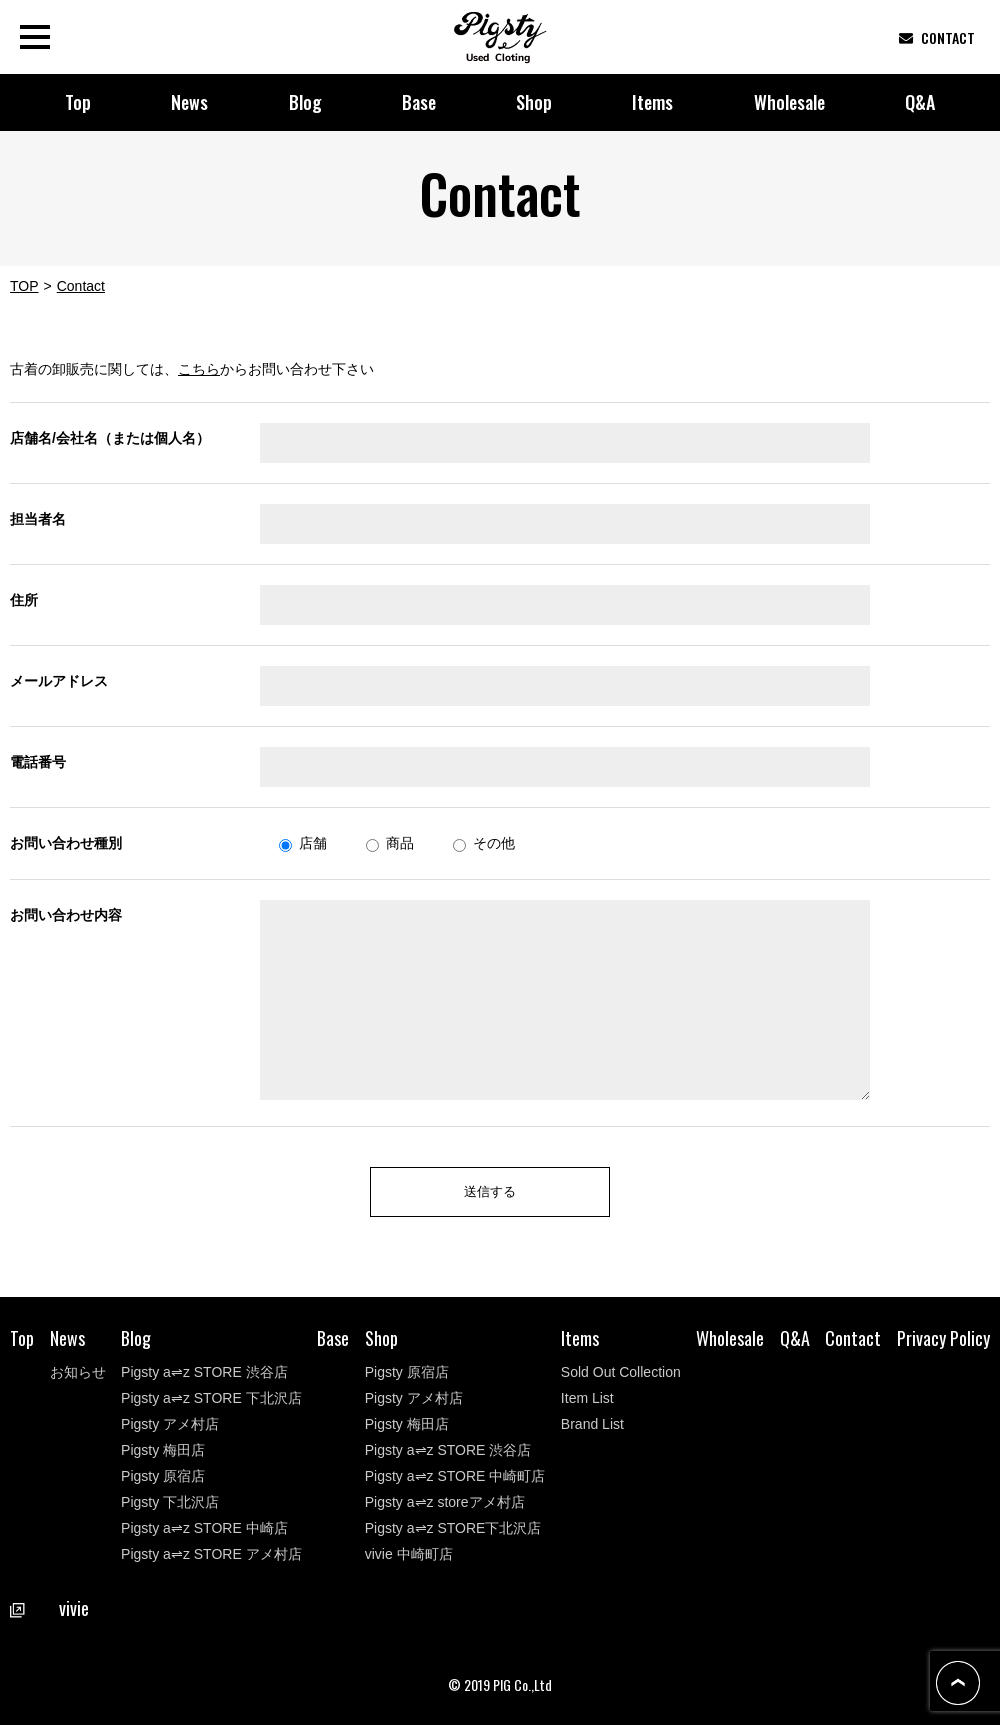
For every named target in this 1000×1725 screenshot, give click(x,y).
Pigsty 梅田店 (163, 1450)
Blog (305, 102)
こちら (199, 369)
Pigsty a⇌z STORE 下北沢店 (211, 1398)
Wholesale (789, 102)
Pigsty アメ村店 (170, 1424)
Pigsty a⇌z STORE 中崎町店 (455, 1476)
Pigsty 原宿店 (163, 1476)
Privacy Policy (943, 1338)
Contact (853, 1338)
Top (78, 102)
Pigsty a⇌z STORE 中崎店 (204, 1528)
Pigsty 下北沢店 (170, 1502)
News (189, 102)
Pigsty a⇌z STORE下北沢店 (453, 1528)
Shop (534, 102)
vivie (50, 1608)
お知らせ (78, 1372)
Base (419, 102)
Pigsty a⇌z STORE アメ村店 (211, 1554)
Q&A (920, 102)
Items (652, 102)
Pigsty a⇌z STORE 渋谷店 (204, 1372)
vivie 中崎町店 (409, 1554)
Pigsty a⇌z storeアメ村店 (445, 1502)
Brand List (592, 1424)
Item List (587, 1398)
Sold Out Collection (621, 1372)
